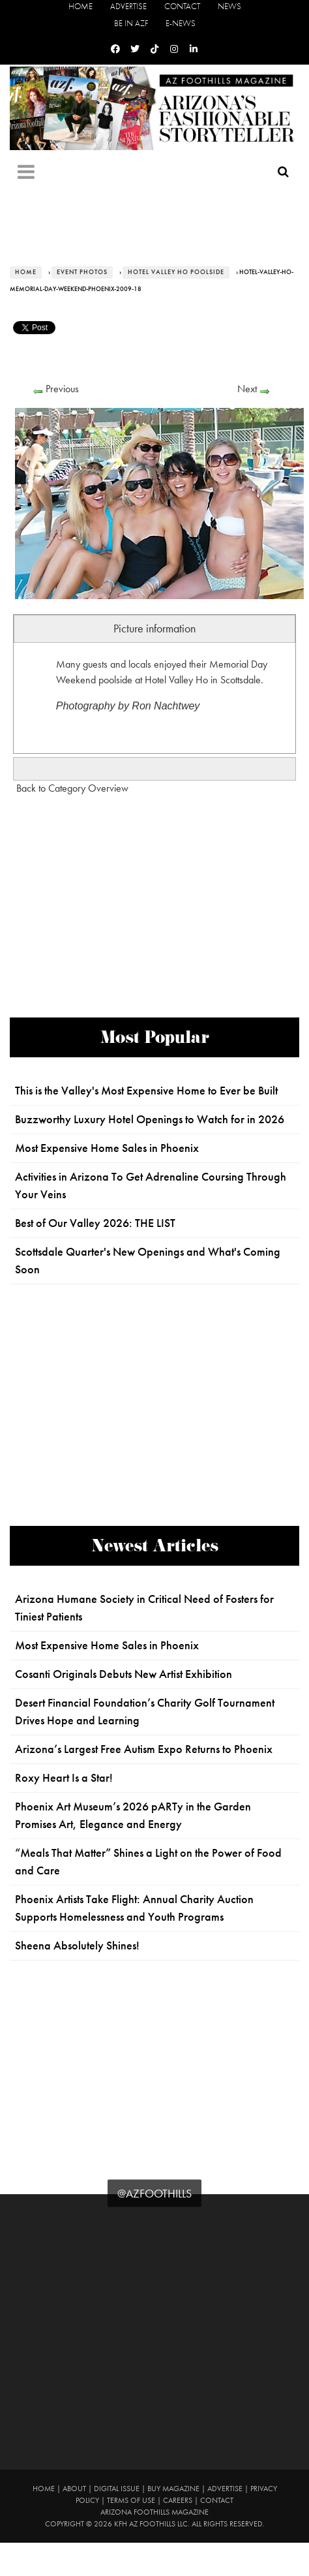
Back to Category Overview (72, 788)
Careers (177, 2500)
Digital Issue (117, 2488)
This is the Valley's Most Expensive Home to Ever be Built (146, 1090)
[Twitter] (135, 49)
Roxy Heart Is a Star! (64, 1778)
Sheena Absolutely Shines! (77, 1945)
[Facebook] (115, 49)
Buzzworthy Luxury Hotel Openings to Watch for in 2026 (149, 1119)
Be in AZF (131, 23)
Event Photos (82, 272)
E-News (181, 23)
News (229, 6)
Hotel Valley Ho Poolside (176, 272)
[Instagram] (174, 49)
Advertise (128, 6)
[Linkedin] (194, 49)
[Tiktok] (154, 49)
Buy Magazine (173, 2488)
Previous (62, 388)
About (74, 2488)
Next (247, 388)
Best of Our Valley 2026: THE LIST (95, 1223)
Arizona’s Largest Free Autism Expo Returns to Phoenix (143, 1749)
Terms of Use (131, 2500)
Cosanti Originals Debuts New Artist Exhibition (123, 1674)
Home (80, 6)
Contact (182, 6)
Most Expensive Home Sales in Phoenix (107, 1148)
